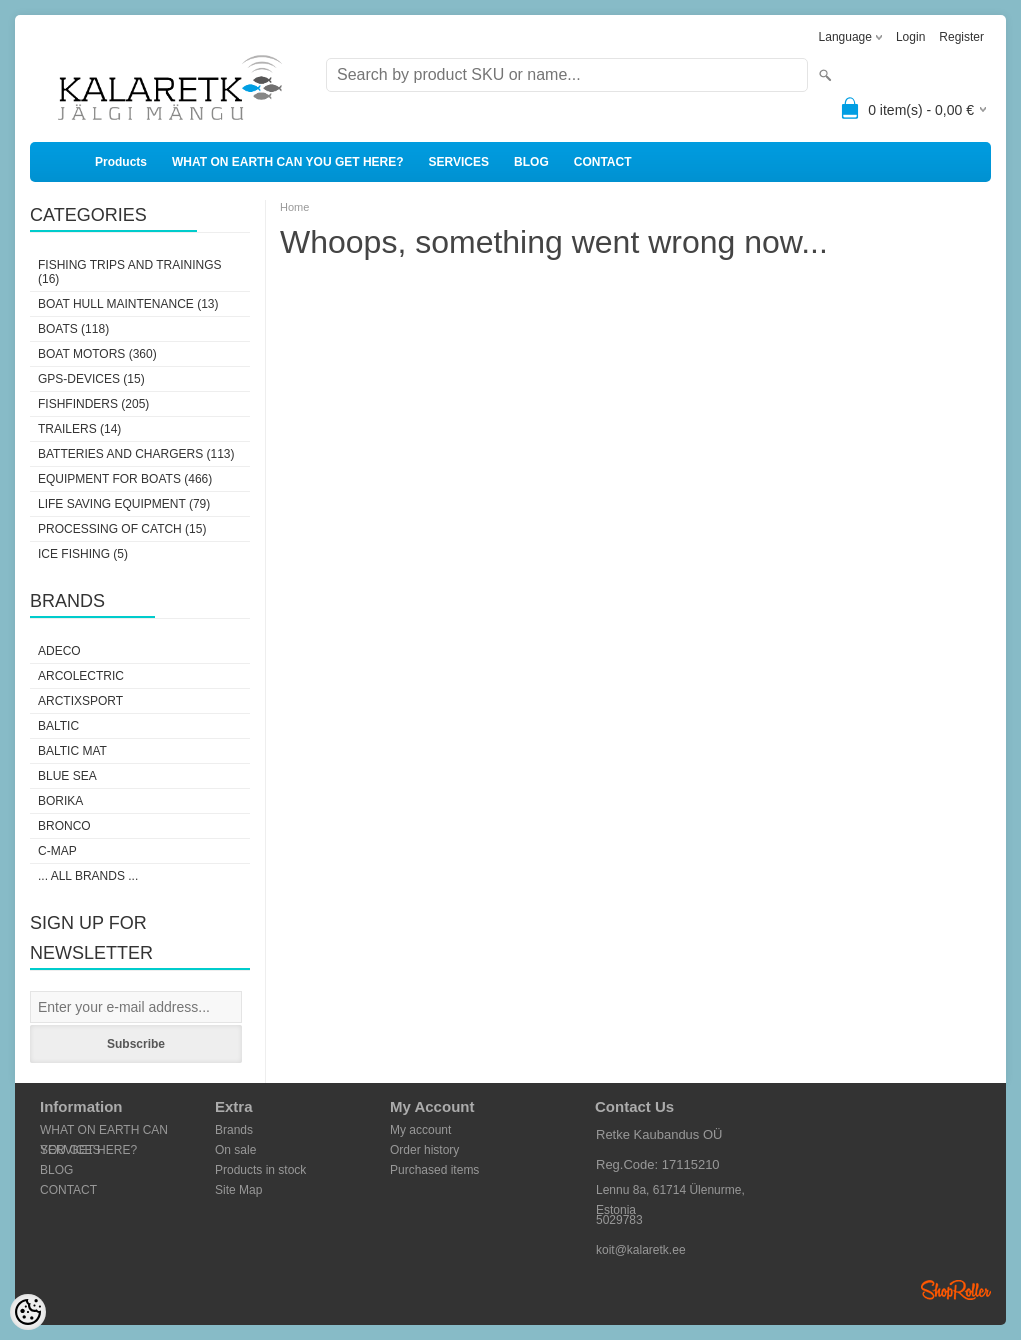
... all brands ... (88, 876)
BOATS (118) (73, 329)
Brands (234, 1130)
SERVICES (459, 162)
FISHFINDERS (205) (93, 404)
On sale (235, 1150)
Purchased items (434, 1170)
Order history (424, 1150)
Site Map (238, 1190)
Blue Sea (67, 776)
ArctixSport (80, 701)
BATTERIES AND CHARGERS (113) (136, 454)
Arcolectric (81, 676)
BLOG (531, 162)
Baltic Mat (72, 751)
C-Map (57, 851)
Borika (60, 801)
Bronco (64, 826)
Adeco (59, 651)
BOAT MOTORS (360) (97, 354)
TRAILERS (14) (79, 429)
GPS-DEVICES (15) (91, 379)
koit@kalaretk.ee (641, 1250)
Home (294, 207)
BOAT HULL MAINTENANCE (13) (128, 304)
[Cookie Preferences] (28, 1312)
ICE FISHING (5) (83, 554)
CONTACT (603, 162)
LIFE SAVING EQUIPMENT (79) (124, 504)
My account (420, 1130)
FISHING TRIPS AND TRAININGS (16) (130, 272)
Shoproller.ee (956, 1290)
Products (121, 162)
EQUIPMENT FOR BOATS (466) (125, 479)
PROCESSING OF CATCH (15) (122, 529)
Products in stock (260, 1170)
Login (910, 37)
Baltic (58, 726)
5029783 (619, 1220)
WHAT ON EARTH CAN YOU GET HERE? (288, 162)
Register (961, 37)
